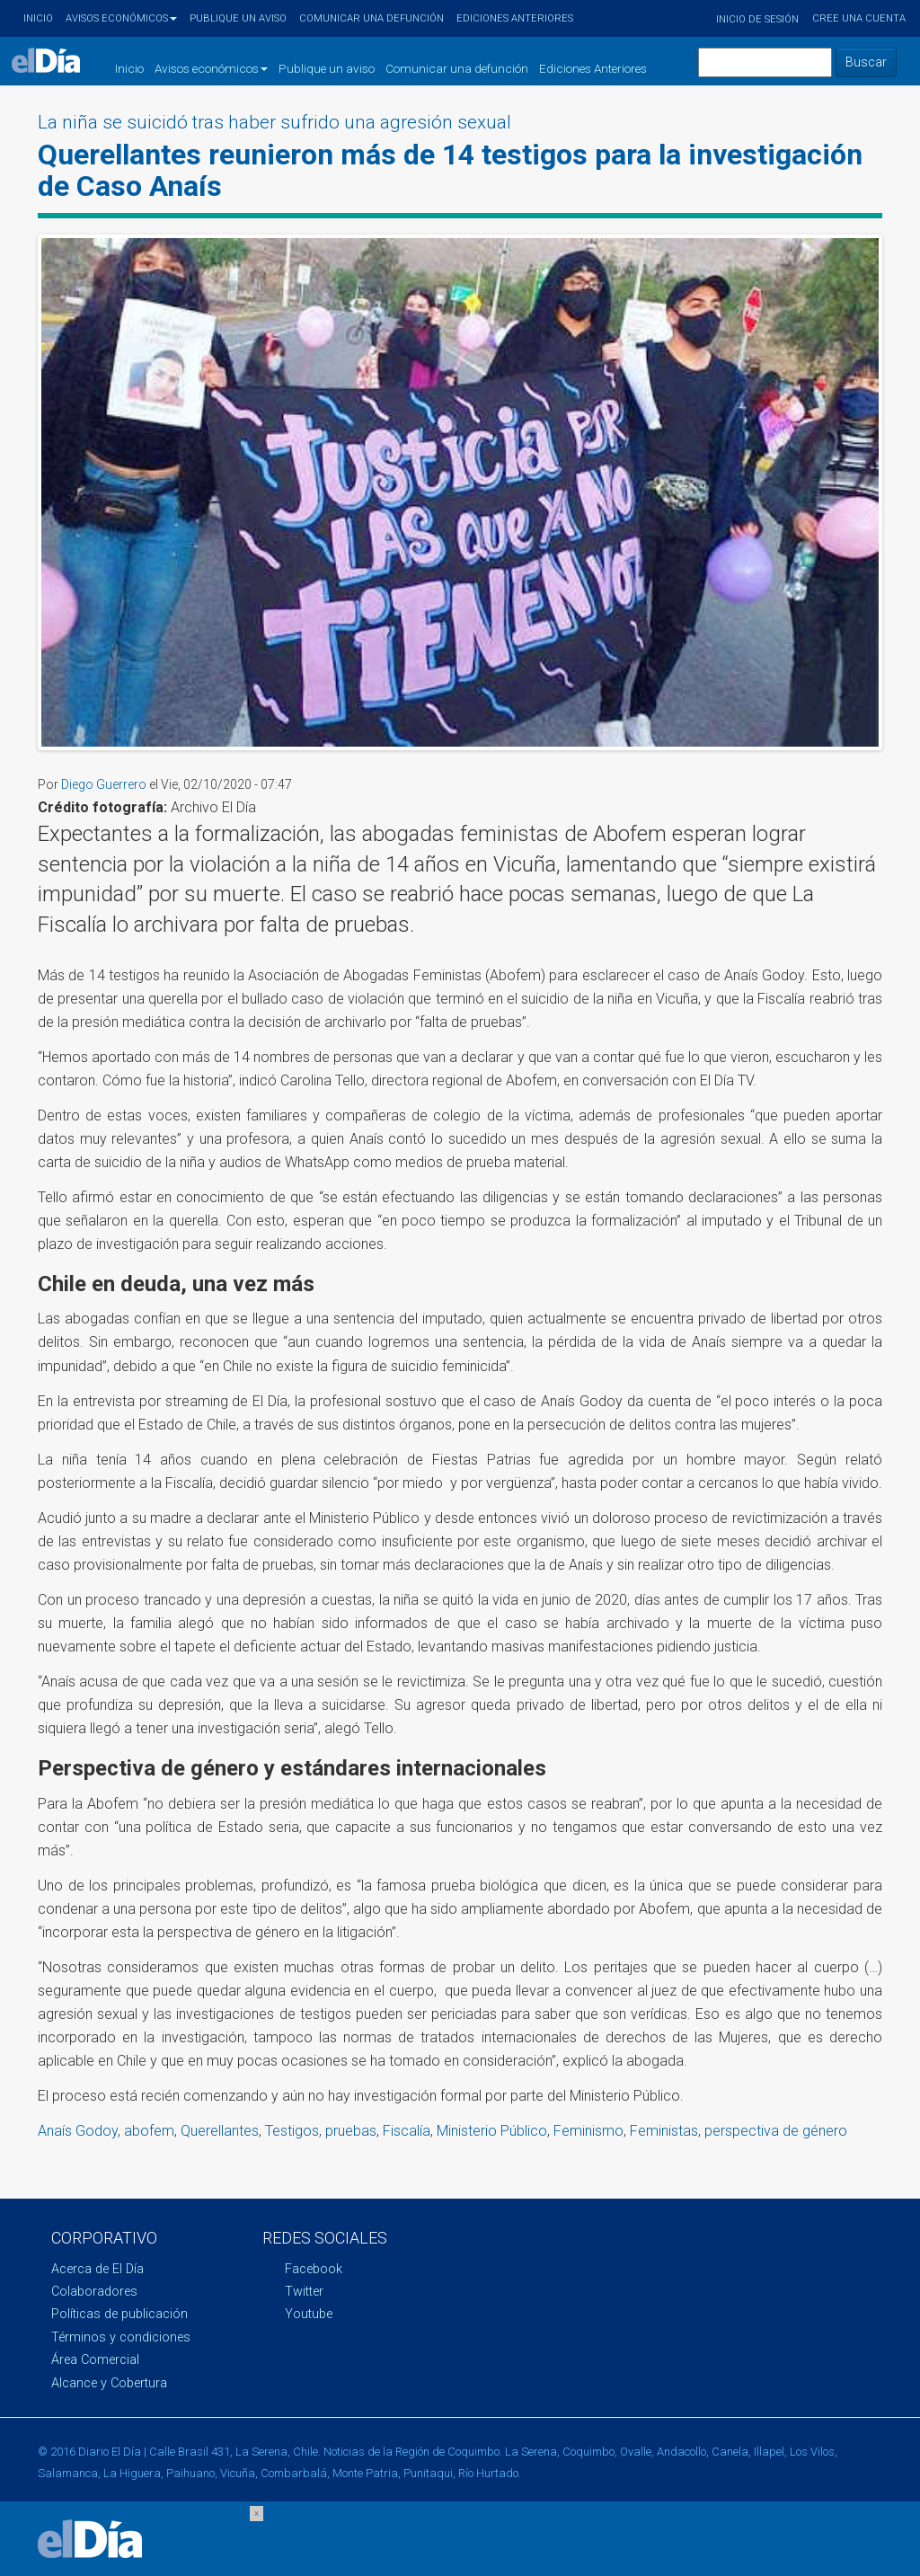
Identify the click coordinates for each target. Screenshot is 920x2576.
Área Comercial (95, 2360)
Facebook (313, 2269)
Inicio (38, 18)
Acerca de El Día (97, 2269)
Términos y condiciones (120, 2337)
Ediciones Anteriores (514, 18)
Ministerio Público (492, 2130)
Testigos (292, 2130)
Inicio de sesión (757, 19)
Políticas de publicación (119, 2314)
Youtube (308, 2314)
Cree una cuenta (859, 18)
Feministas (664, 2130)
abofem (149, 2130)
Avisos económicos (121, 18)
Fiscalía (406, 2130)
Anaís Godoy (78, 2130)
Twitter (304, 2291)
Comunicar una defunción (371, 18)
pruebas (350, 2130)
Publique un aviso (238, 18)
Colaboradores (94, 2291)
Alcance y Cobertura (109, 2383)
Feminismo (588, 2130)
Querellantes (220, 2130)
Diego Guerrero (103, 784)
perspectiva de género (775, 2130)
